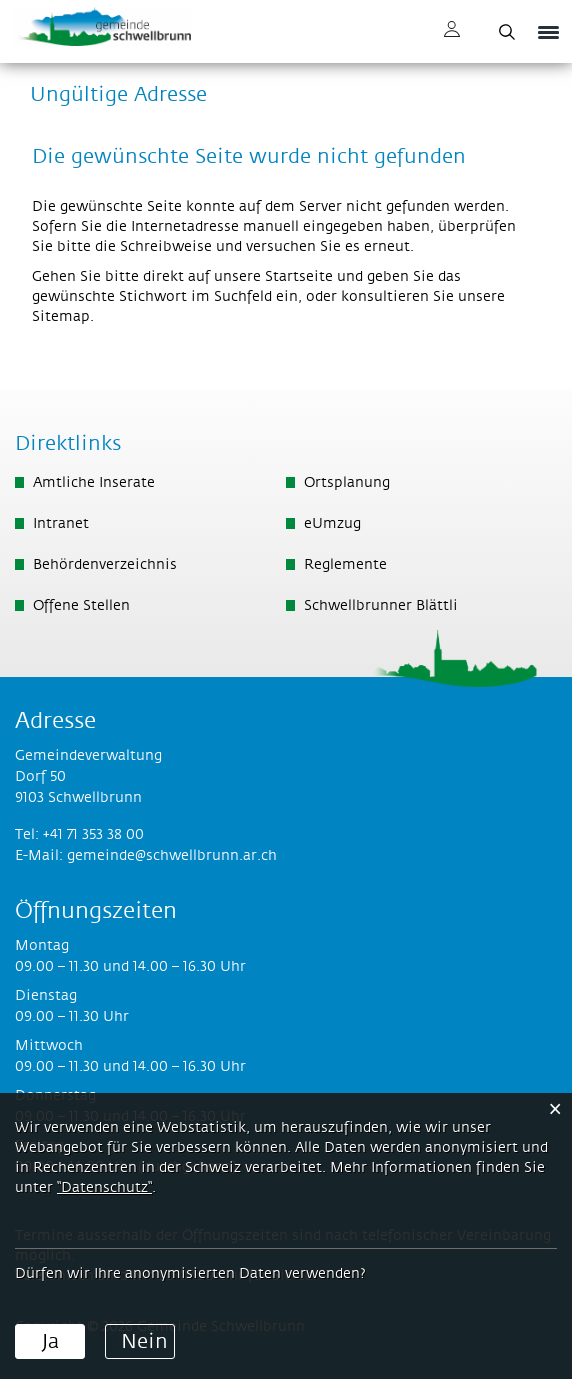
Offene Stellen (81, 606)
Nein (144, 1341)
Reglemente (345, 565)
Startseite (299, 277)
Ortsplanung (347, 483)
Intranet (61, 524)
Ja (50, 1341)
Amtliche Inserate (94, 483)
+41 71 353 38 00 (93, 835)
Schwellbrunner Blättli (381, 606)
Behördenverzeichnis (105, 565)
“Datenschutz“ (104, 1188)
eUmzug (332, 524)
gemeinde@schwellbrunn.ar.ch (172, 856)
